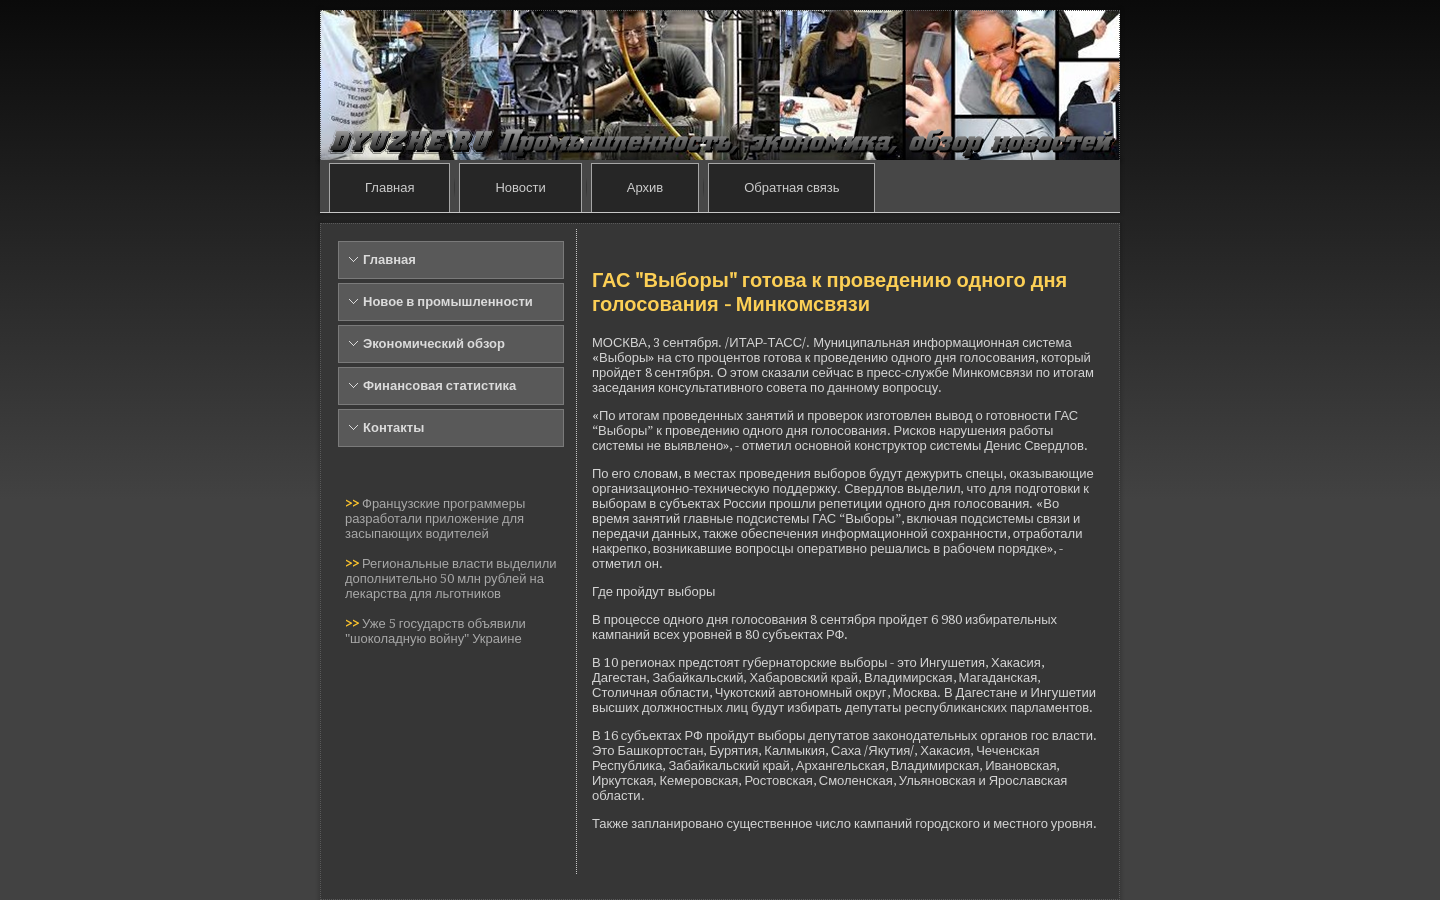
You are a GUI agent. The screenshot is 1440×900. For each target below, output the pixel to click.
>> (353, 503)
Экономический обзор (434, 343)
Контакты (393, 427)
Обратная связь (791, 187)
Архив (645, 187)
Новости (520, 187)
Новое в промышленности (448, 301)
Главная (389, 187)
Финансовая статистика (439, 385)
